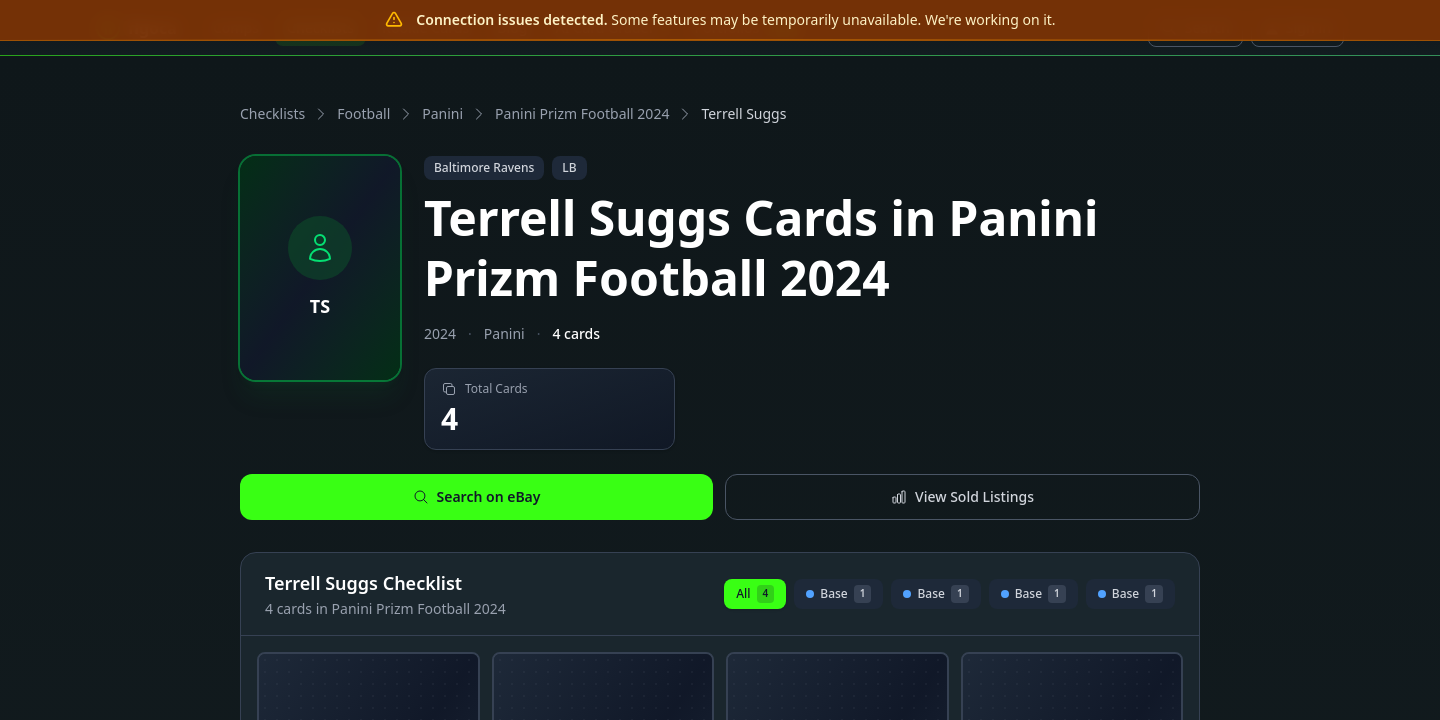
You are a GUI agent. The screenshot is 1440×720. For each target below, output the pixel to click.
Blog (512, 27)
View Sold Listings (962, 496)
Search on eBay (477, 496)
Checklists (320, 27)
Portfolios (748, 27)
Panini (442, 113)
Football (363, 113)
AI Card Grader (610, 27)
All (755, 594)
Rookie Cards (425, 27)
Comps (236, 27)
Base (838, 597)
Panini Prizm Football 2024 (582, 113)
